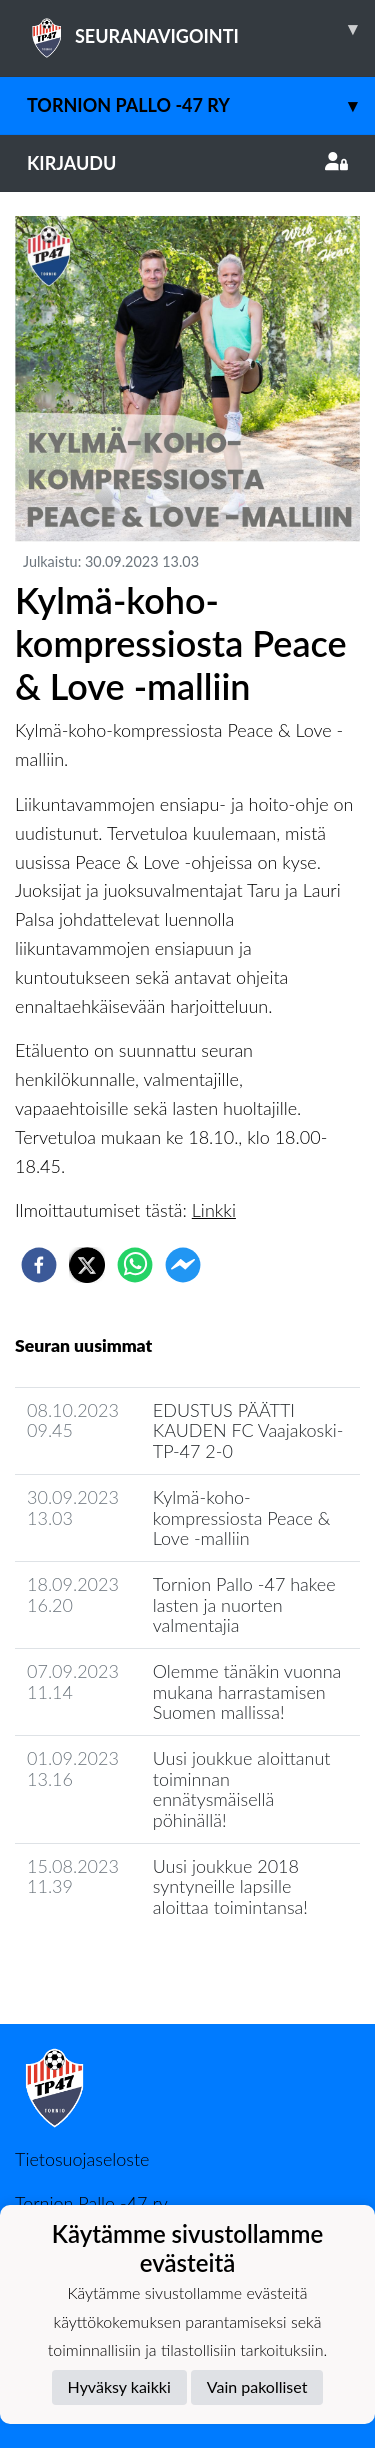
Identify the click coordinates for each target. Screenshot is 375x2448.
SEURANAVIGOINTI (201, 29)
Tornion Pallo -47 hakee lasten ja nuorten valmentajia (244, 1604)
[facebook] (39, 1265)
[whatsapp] (135, 1265)
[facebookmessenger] (183, 1265)
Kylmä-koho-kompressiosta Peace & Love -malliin (242, 1517)
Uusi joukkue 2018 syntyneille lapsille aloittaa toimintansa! (230, 1886)
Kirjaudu (187, 163)
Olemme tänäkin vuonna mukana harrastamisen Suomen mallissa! (247, 1691)
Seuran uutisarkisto (103, 1964)
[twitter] (87, 1265)
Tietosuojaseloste (82, 2159)
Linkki (214, 1210)
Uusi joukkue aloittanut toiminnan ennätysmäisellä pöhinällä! (242, 1789)
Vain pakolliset (257, 2386)
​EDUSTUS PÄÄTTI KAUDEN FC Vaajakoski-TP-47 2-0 (248, 1430)
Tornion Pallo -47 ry (201, 105)
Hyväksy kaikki (119, 2386)
